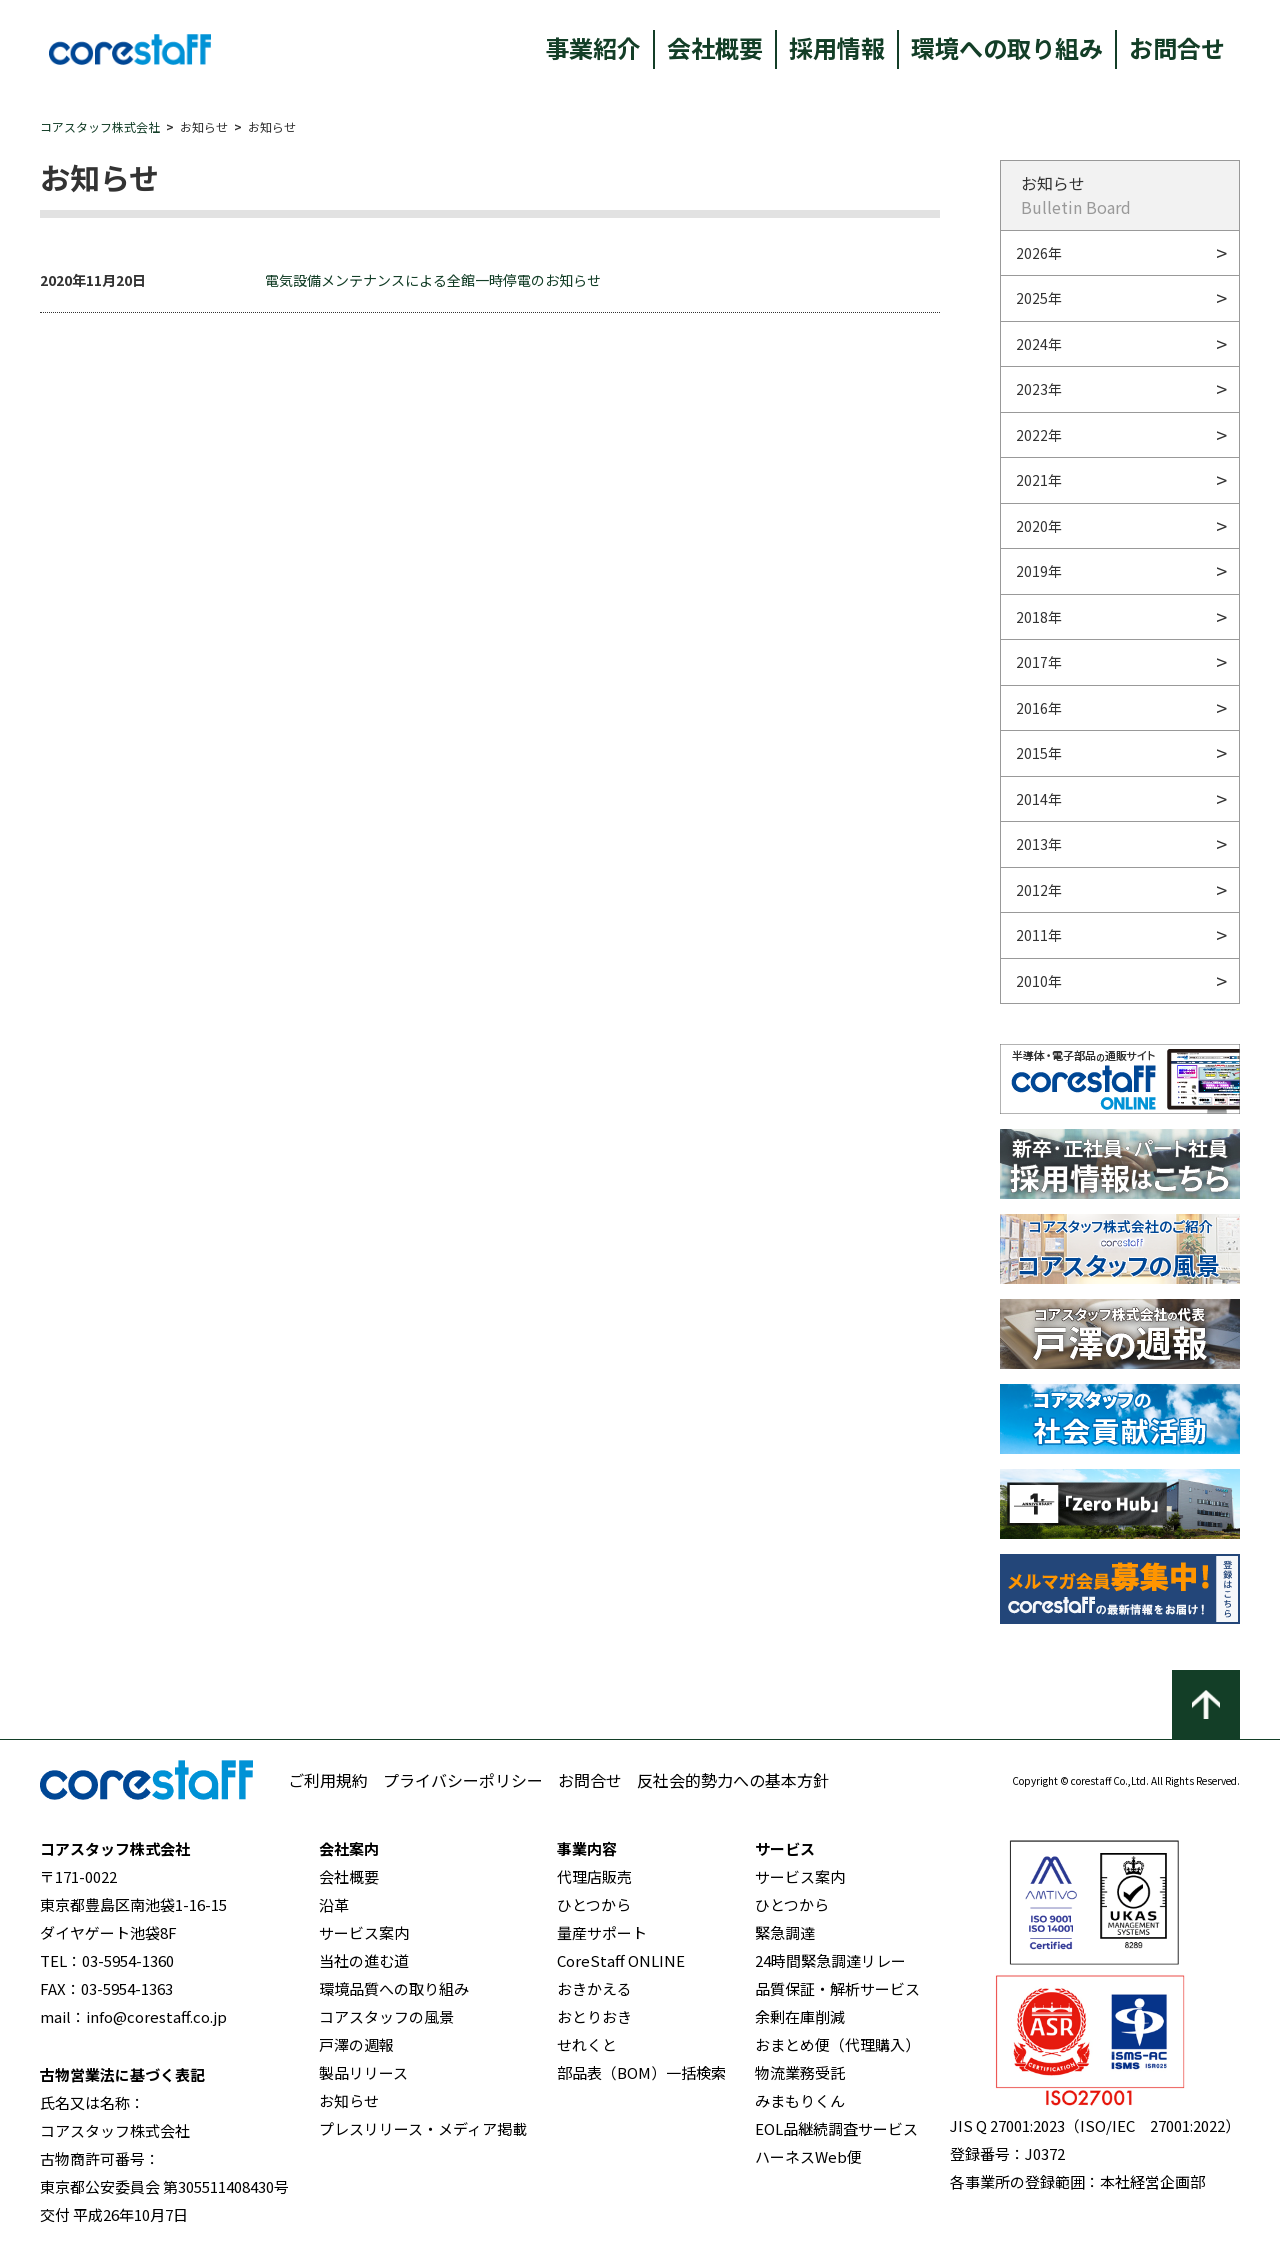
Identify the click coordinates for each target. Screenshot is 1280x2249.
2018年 (1039, 617)
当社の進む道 (364, 1960)
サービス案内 (364, 1932)
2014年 (1039, 799)
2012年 (1039, 890)
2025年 (1039, 298)
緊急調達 (785, 1932)
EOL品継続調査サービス (836, 2128)
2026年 (1039, 253)
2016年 (1039, 708)
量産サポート (602, 1932)
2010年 (1039, 981)
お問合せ (1177, 47)
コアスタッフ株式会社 (100, 126)
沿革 (334, 1904)
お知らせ (349, 2100)
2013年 (1039, 844)
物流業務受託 (800, 2072)
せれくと (587, 2044)
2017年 (1039, 662)
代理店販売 (594, 1876)
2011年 (1039, 935)
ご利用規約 (328, 1780)
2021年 (1039, 480)
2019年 (1039, 571)
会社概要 (715, 47)
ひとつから (594, 1904)
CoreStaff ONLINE (621, 1960)
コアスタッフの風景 (386, 2016)
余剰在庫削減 (800, 2016)
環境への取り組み (1007, 47)
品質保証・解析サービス (837, 1988)
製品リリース (363, 2072)
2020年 (1039, 526)
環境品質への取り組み (394, 1988)
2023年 (1039, 389)
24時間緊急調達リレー (830, 1960)
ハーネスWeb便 (808, 2156)
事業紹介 (593, 47)
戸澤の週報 (356, 2044)
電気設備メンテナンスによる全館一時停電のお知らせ (433, 280)
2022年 (1039, 435)
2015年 (1039, 753)
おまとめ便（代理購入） (837, 2044)
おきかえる (594, 1988)
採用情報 (837, 47)
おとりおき (594, 2016)
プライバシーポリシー (463, 1780)
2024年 (1039, 344)
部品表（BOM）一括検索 (641, 2072)
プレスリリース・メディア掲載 (423, 2128)
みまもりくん (800, 2100)
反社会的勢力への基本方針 (733, 1780)
